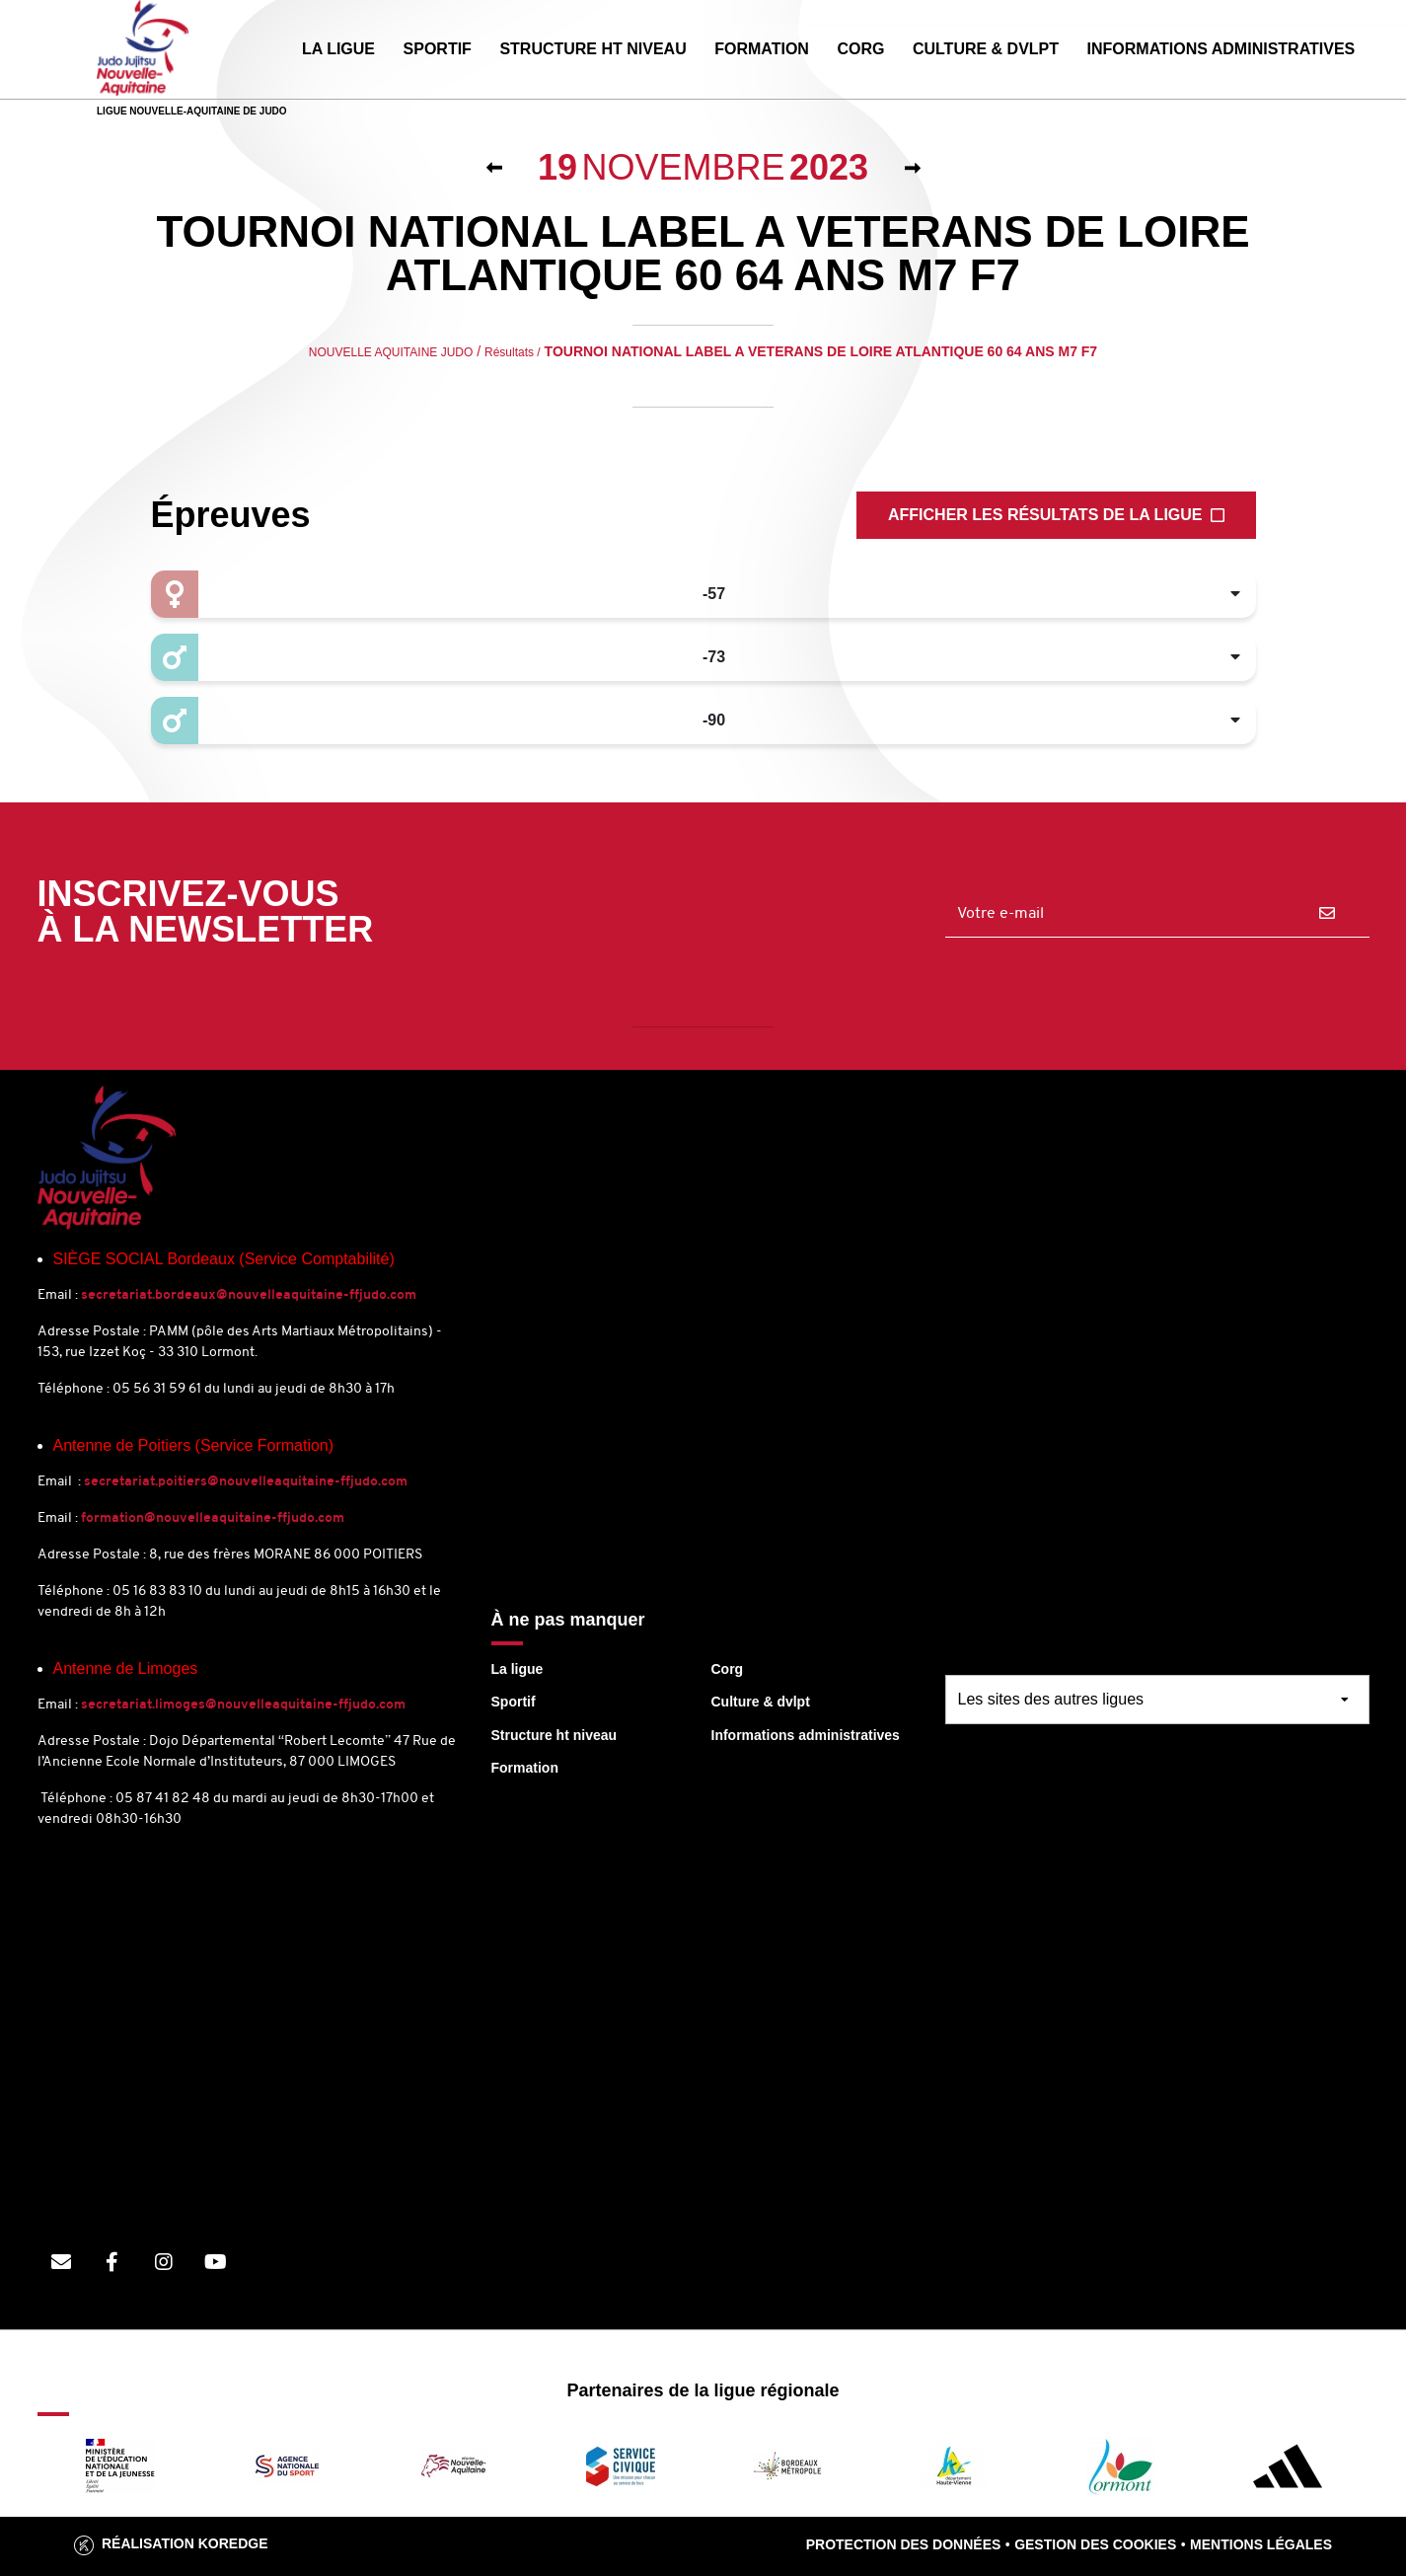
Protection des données (903, 2544)
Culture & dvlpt (760, 1701)
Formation (524, 1768)
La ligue (517, 1669)
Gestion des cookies (1095, 2544)
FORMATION (761, 48)
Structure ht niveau (554, 1735)
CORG (860, 48)
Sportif (513, 1701)
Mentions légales (1261, 2544)
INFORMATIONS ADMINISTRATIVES (1221, 48)
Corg (727, 1669)
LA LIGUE (338, 48)
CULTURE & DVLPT (986, 48)
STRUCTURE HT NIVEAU (592, 48)
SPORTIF (438, 48)
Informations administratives (805, 1735)
